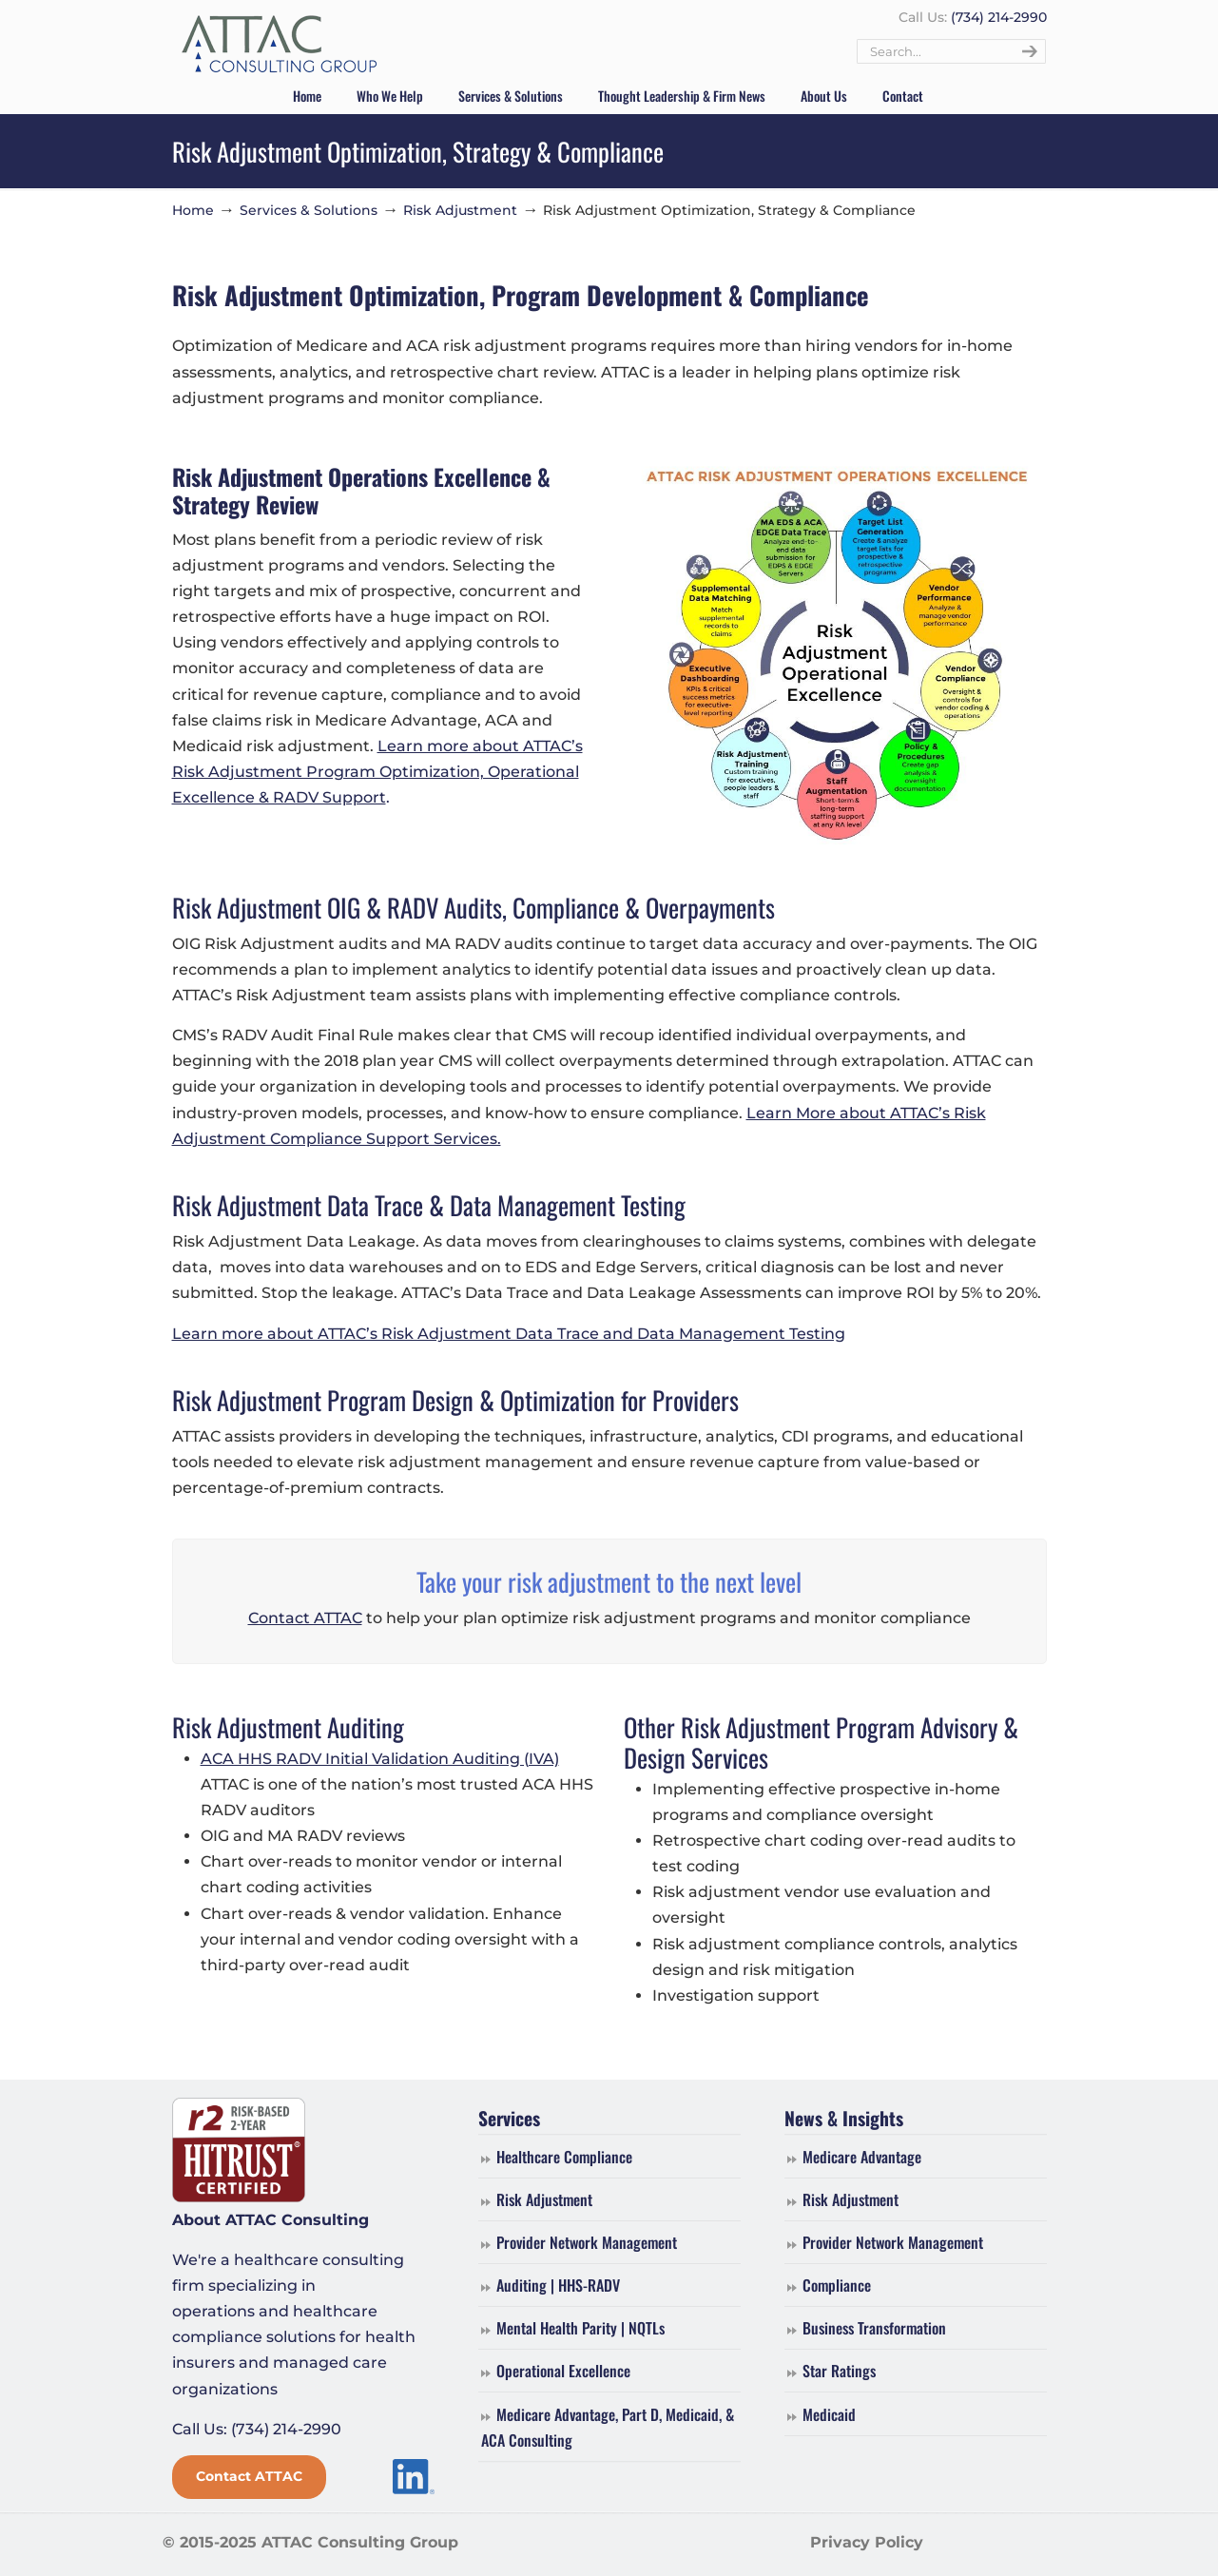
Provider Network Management (586, 2242)
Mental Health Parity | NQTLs (580, 2327)
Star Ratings (839, 2370)
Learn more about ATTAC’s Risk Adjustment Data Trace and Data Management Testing (508, 1334)
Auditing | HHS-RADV (558, 2285)
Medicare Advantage (861, 2156)
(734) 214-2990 (999, 17)
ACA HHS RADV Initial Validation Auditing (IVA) (380, 1759)
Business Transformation (874, 2327)
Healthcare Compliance (564, 2156)
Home (193, 210)
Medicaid (829, 2414)
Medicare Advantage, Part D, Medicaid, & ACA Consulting (607, 2427)
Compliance (836, 2285)
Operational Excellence (563, 2370)
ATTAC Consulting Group (279, 44)
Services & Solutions (308, 210)
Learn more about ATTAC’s (480, 746)
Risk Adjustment (460, 210)
